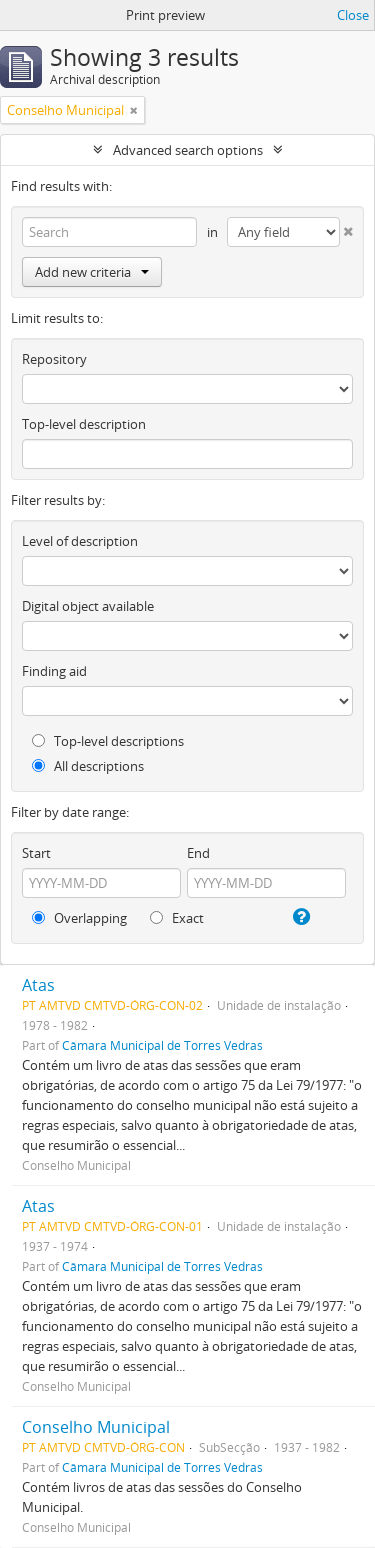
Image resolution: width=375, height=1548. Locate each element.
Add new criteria (92, 272)
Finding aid (54, 671)
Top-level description (84, 424)
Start (36, 853)
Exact (177, 918)
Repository (54, 359)
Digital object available (88, 606)
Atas (38, 985)
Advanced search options (188, 150)
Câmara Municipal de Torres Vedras (162, 1045)
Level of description (80, 541)
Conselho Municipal (96, 1427)
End (198, 853)
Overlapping (79, 918)
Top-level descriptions (108, 741)
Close (353, 15)
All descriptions (88, 766)
